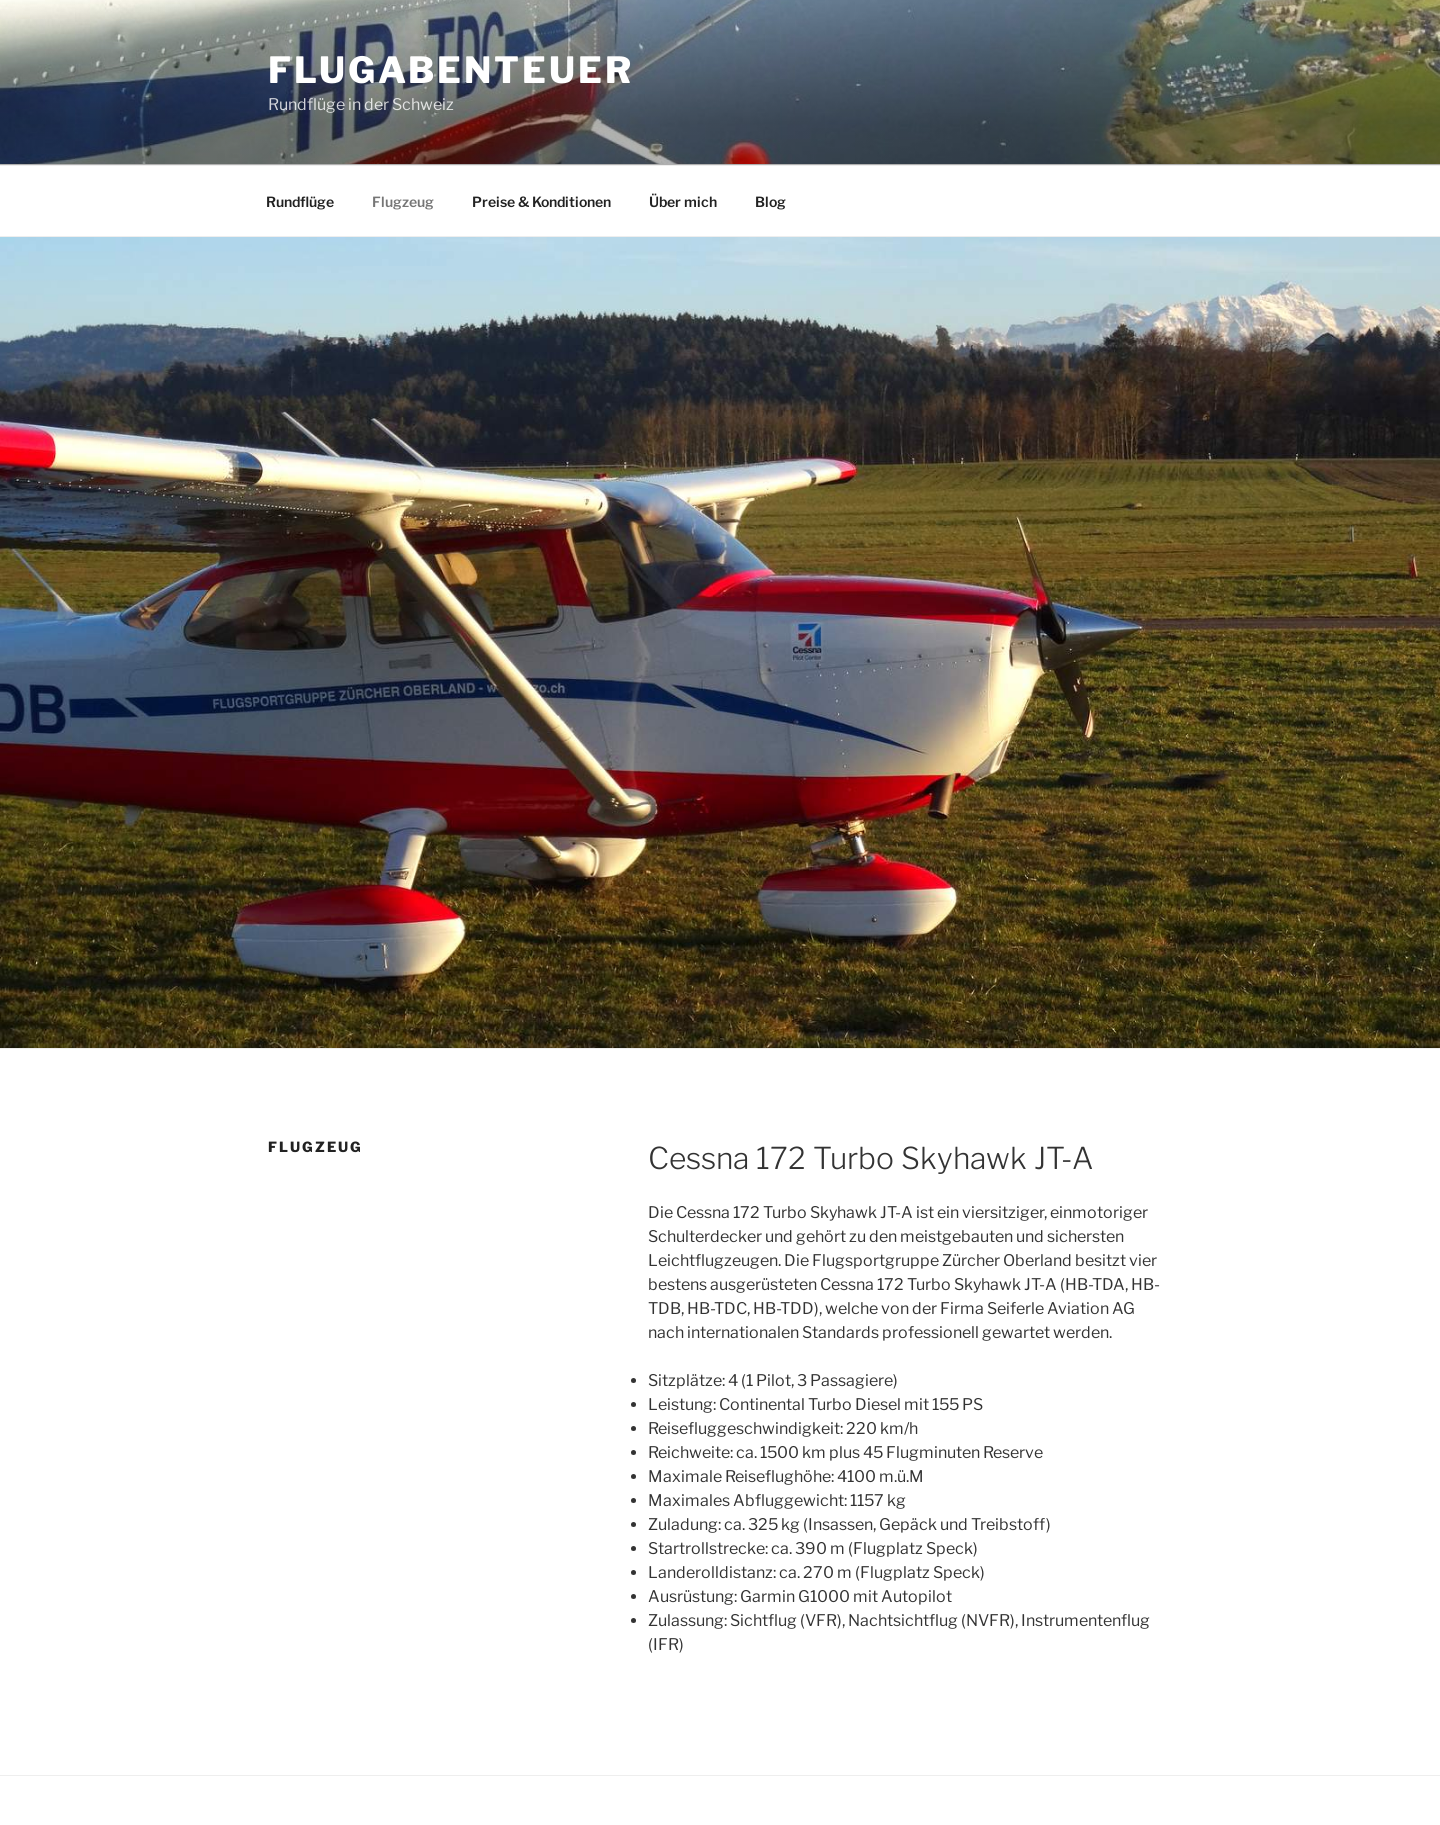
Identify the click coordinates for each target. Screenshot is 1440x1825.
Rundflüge (300, 201)
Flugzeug (403, 201)
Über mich (683, 201)
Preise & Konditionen (541, 201)
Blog (770, 201)
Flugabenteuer (450, 70)
